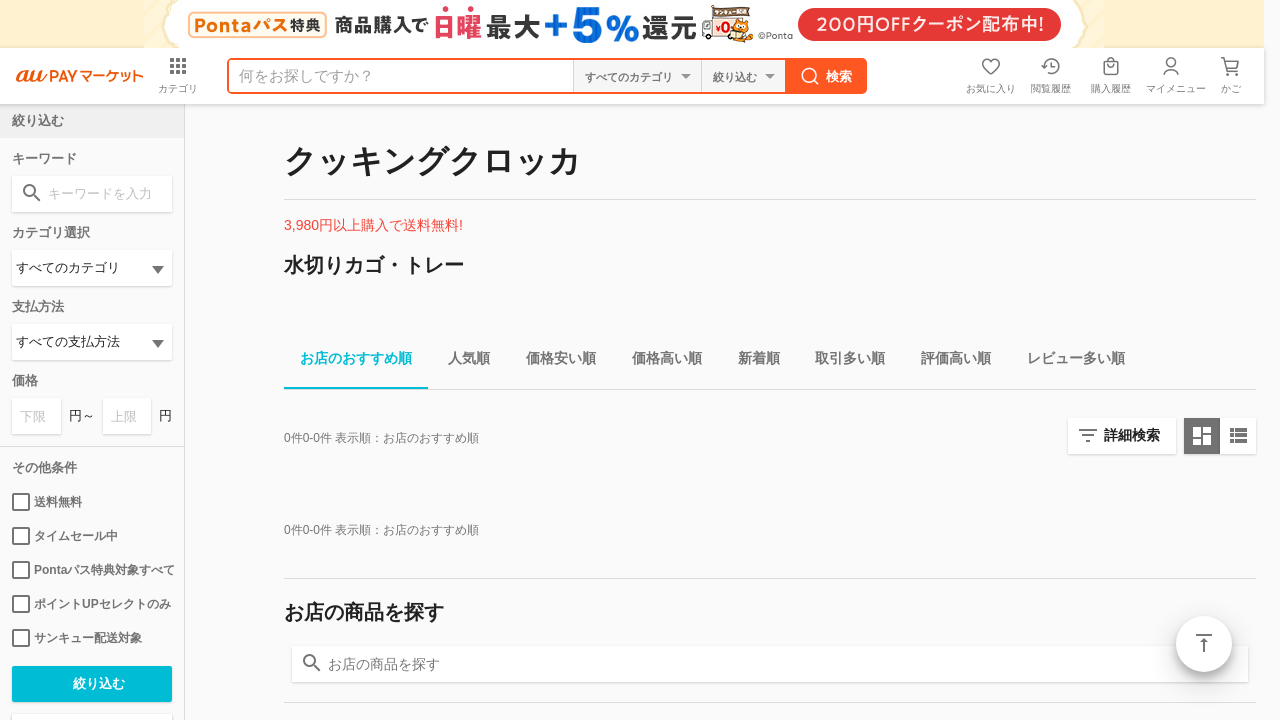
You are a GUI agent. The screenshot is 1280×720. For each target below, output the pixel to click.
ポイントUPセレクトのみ (91, 604)
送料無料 (47, 502)
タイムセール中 (65, 536)
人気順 (461, 361)
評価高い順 (948, 361)
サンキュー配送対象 (77, 638)
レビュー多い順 (1068, 361)
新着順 (751, 361)
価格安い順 (553, 361)
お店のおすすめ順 (348, 361)
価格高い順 (659, 361)
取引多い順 (842, 361)
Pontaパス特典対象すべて (92, 570)
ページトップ (1204, 644)
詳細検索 (1132, 435)
